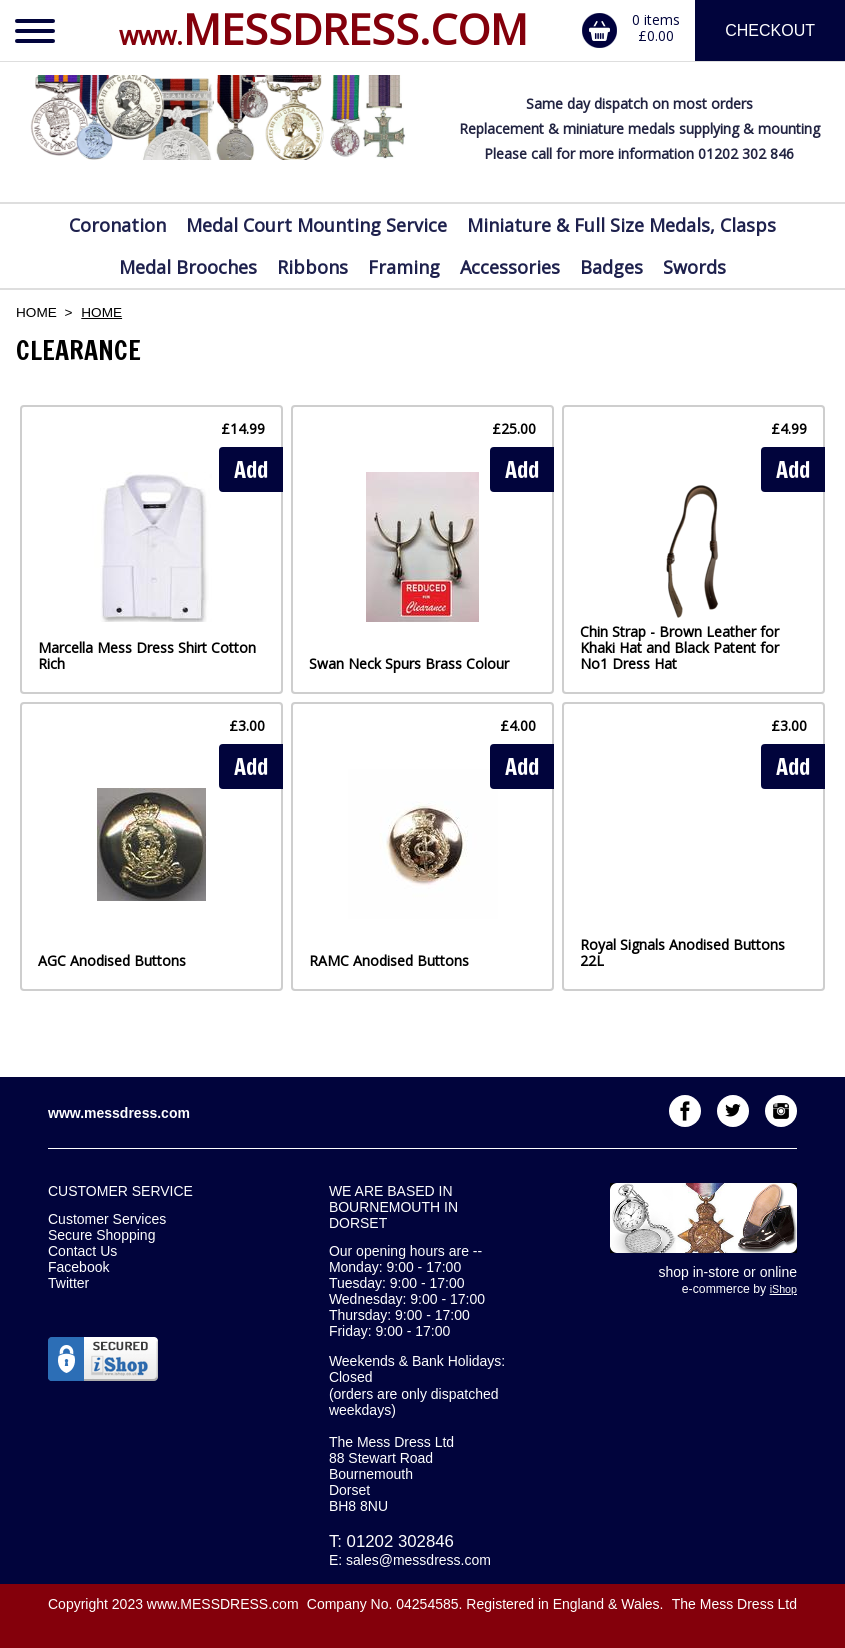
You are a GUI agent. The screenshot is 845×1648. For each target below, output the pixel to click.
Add (251, 469)
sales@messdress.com (418, 1560)
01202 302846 (400, 1541)
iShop (783, 1289)
